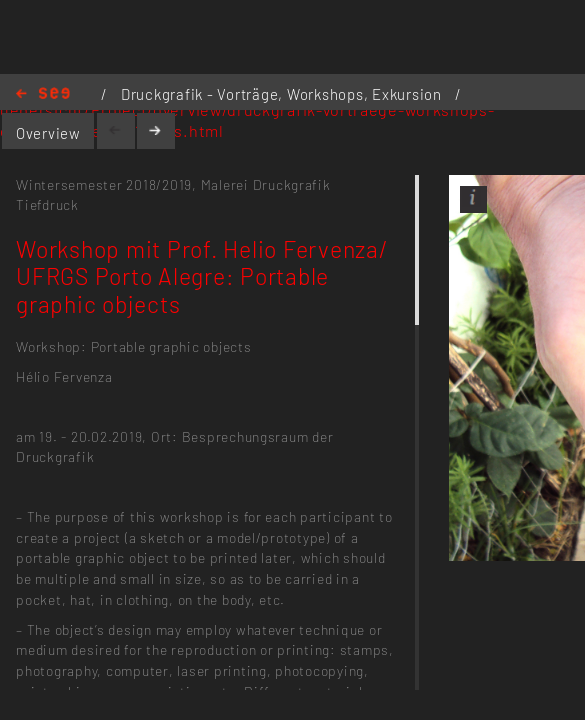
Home (43, 94)
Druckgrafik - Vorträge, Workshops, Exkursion (283, 94)
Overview (48, 133)
